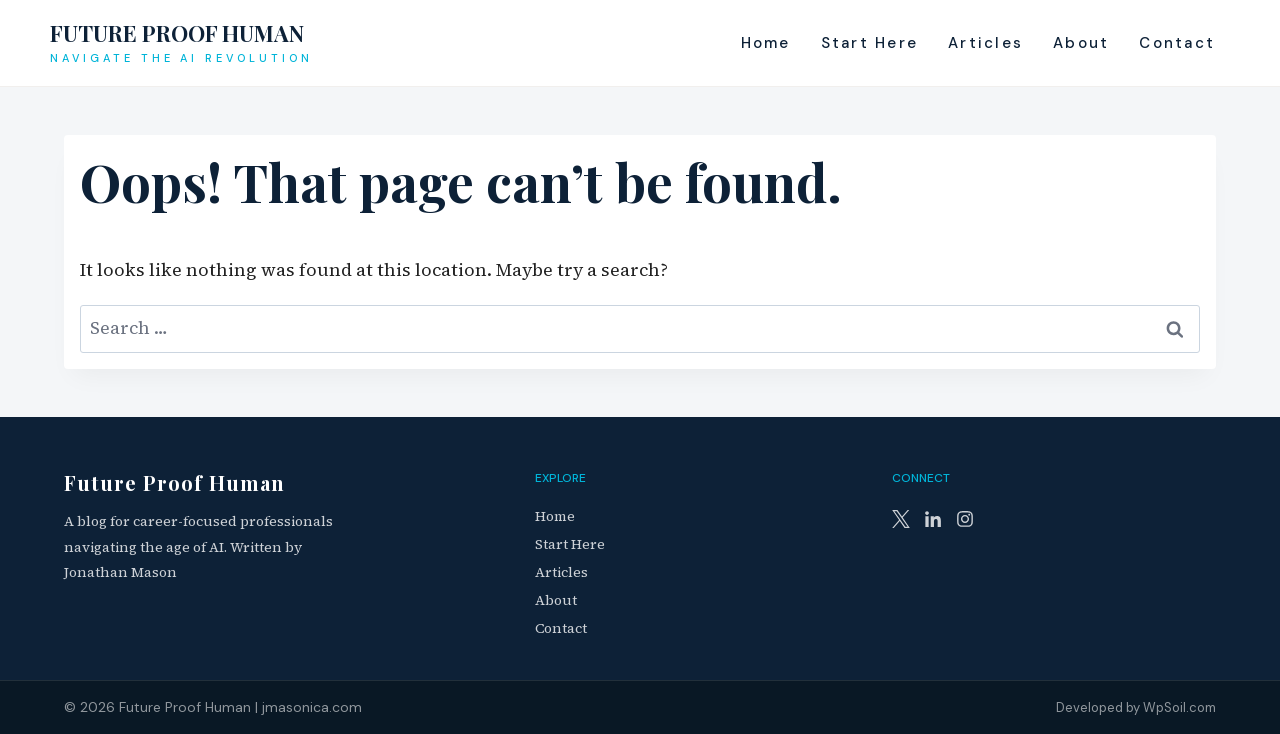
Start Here (870, 43)
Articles (985, 43)
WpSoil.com (1179, 707)
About (1081, 43)
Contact (1177, 43)
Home (766, 43)
